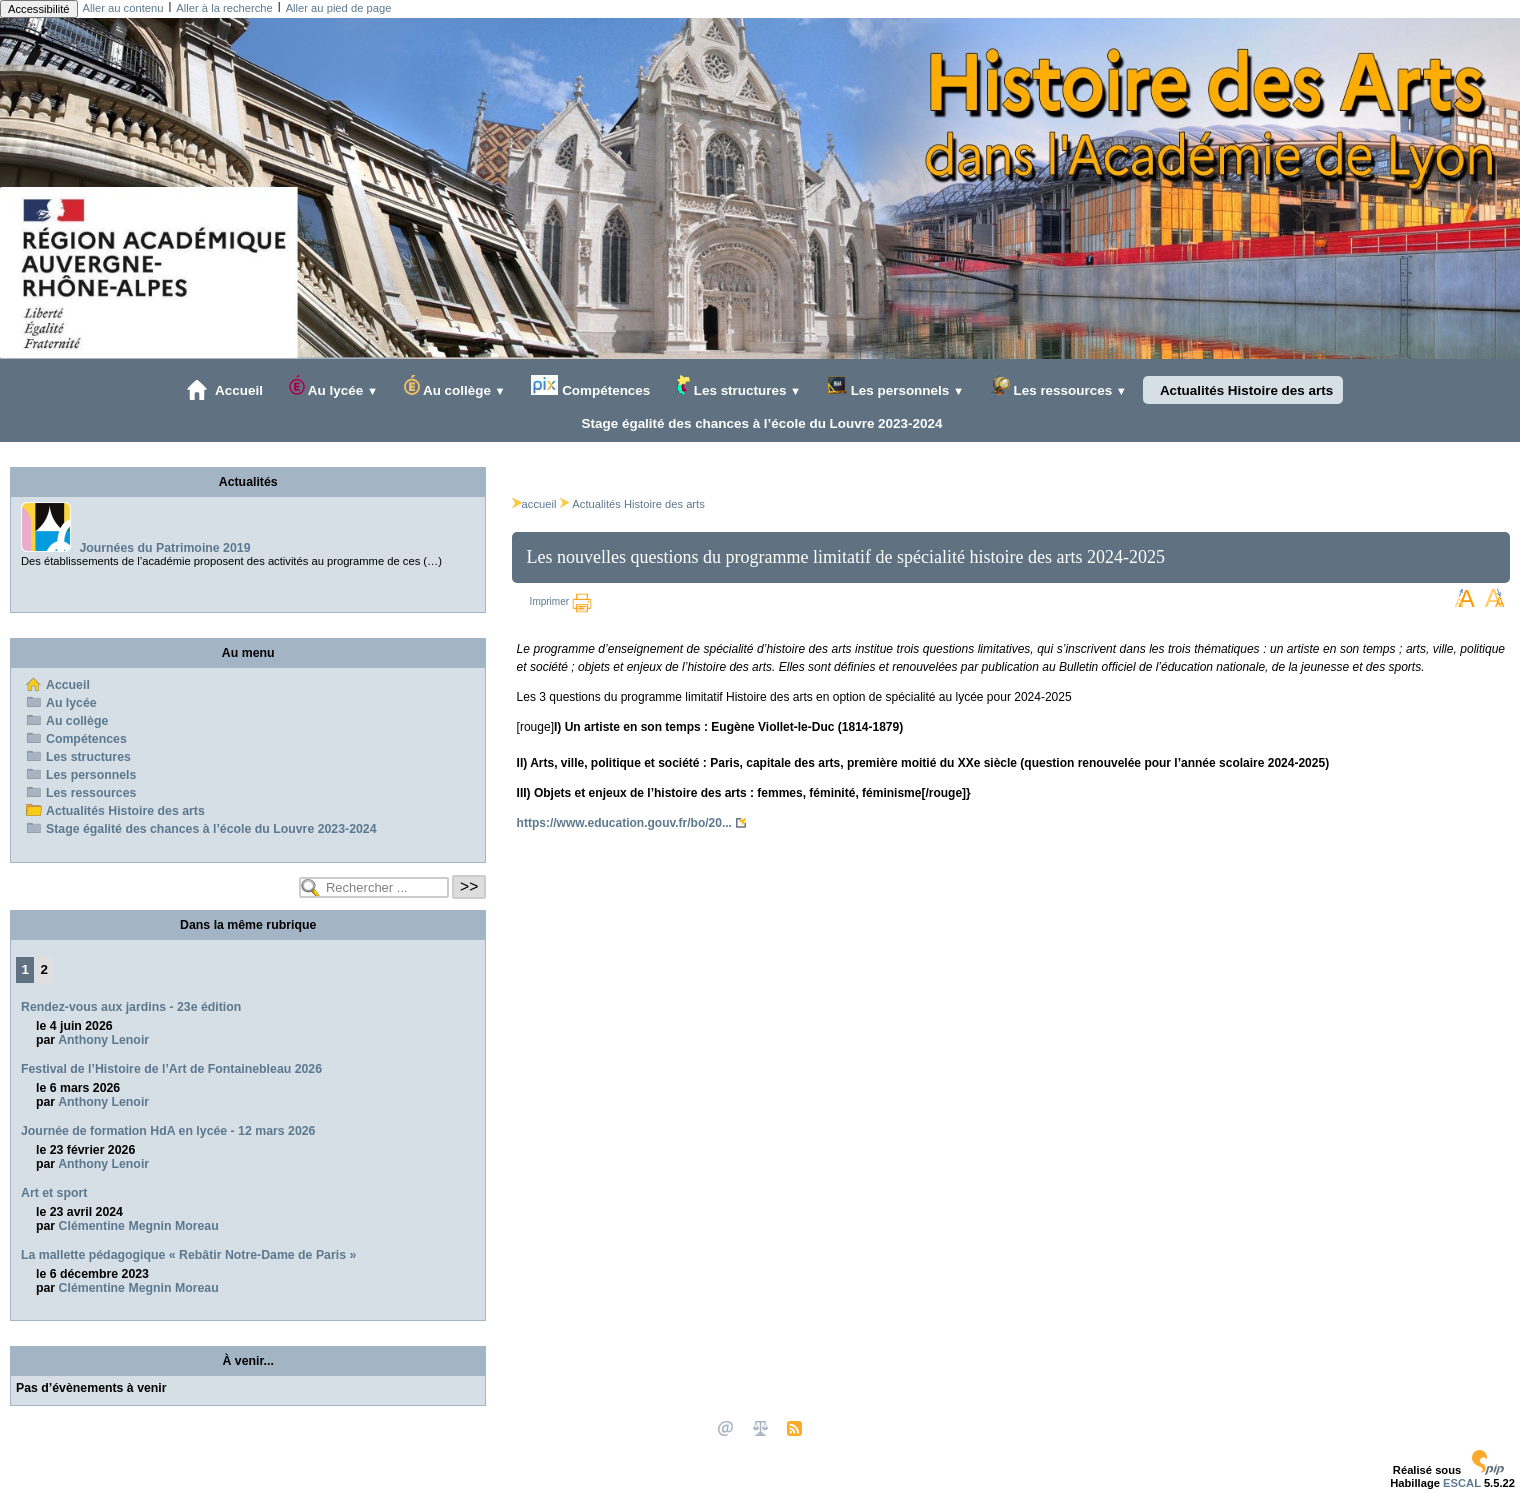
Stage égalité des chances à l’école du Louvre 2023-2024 (758, 423)
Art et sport (54, 1193)
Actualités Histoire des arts (1243, 390)
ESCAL (1462, 1483)
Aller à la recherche (224, 8)
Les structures (738, 386)
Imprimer (561, 601)
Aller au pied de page (339, 8)
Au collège (455, 386)
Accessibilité (39, 9)
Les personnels (895, 386)
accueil (534, 504)
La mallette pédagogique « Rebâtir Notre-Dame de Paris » (188, 1255)
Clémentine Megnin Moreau (139, 1226)
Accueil (225, 390)
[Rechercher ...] (374, 887)
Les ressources (1058, 386)
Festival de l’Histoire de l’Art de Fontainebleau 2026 (171, 1069)
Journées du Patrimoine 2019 (164, 548)
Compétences (590, 386)
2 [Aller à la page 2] (44, 969)
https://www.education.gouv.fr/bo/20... (624, 823)
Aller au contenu (123, 8)
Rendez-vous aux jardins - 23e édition (131, 1007)
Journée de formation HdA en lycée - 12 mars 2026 (168, 1131)
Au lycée (333, 386)
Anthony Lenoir (103, 1040)
